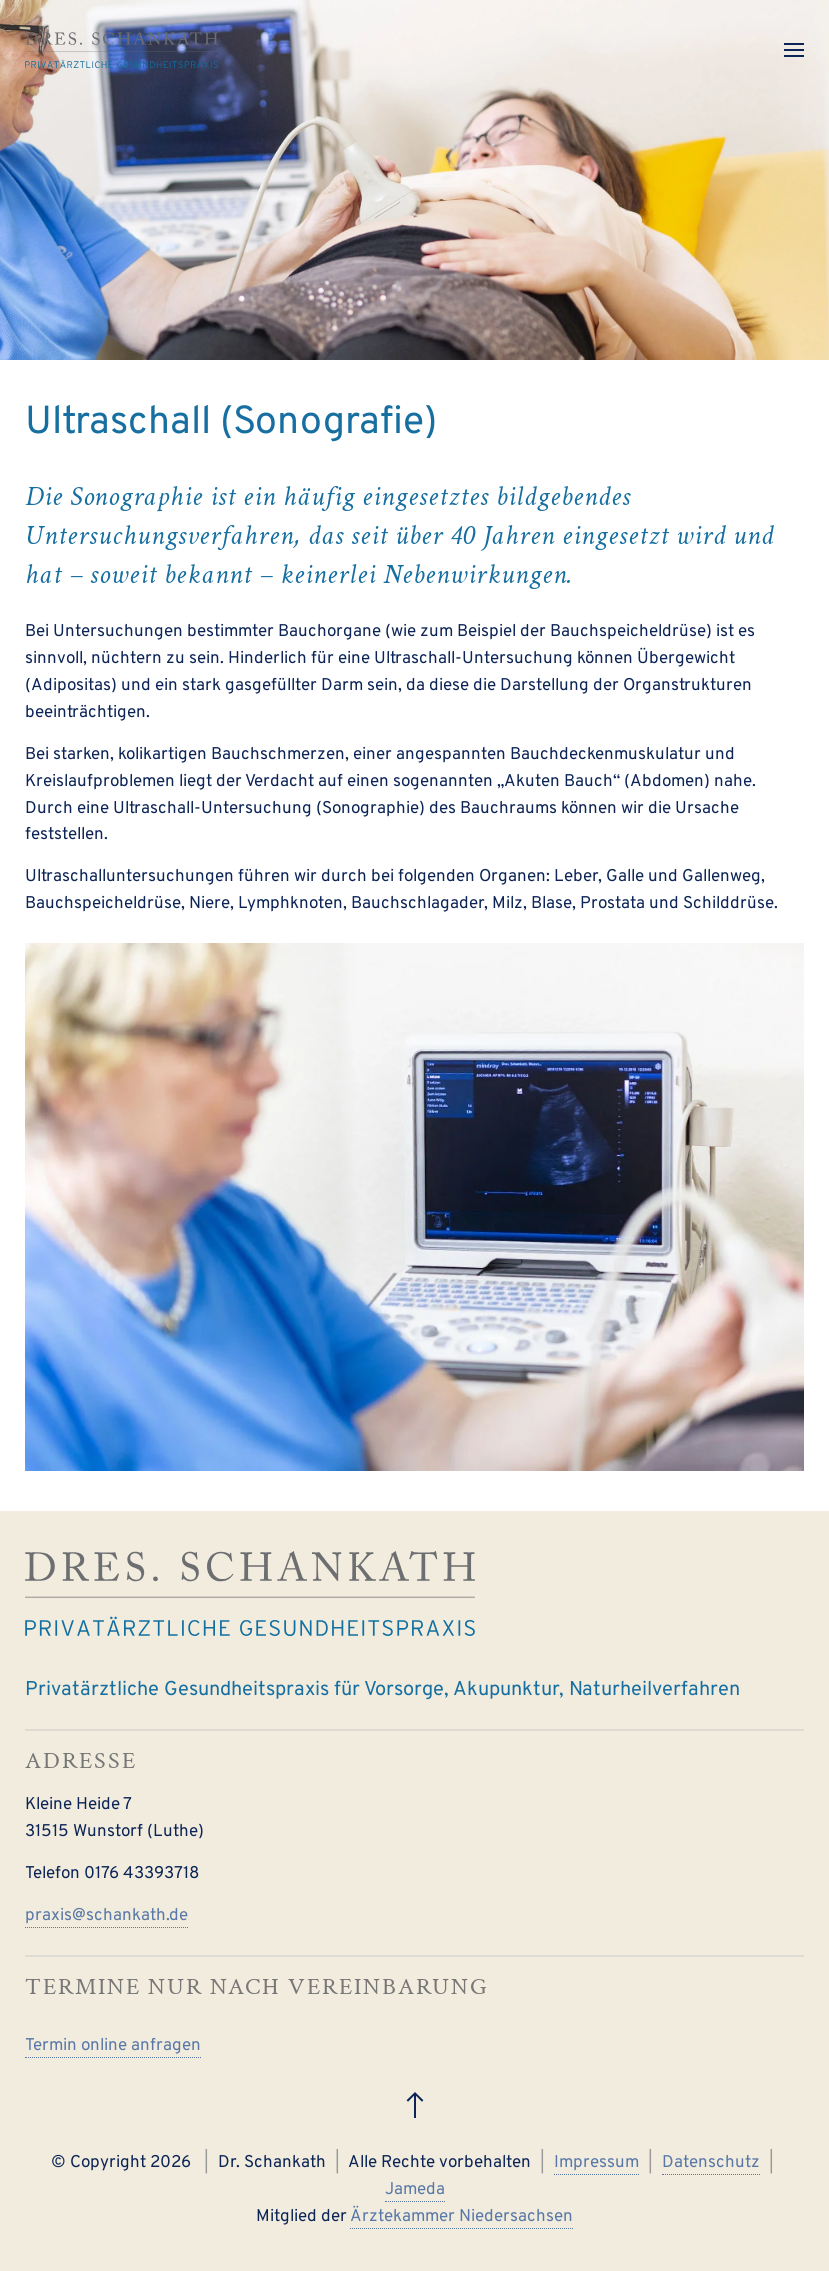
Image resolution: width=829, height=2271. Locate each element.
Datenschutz (711, 2163)
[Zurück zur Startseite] (121, 50)
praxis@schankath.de (106, 1916)
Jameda (415, 2190)
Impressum (596, 2163)
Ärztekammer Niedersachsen (461, 2217)
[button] (794, 50)
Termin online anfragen (113, 2046)
